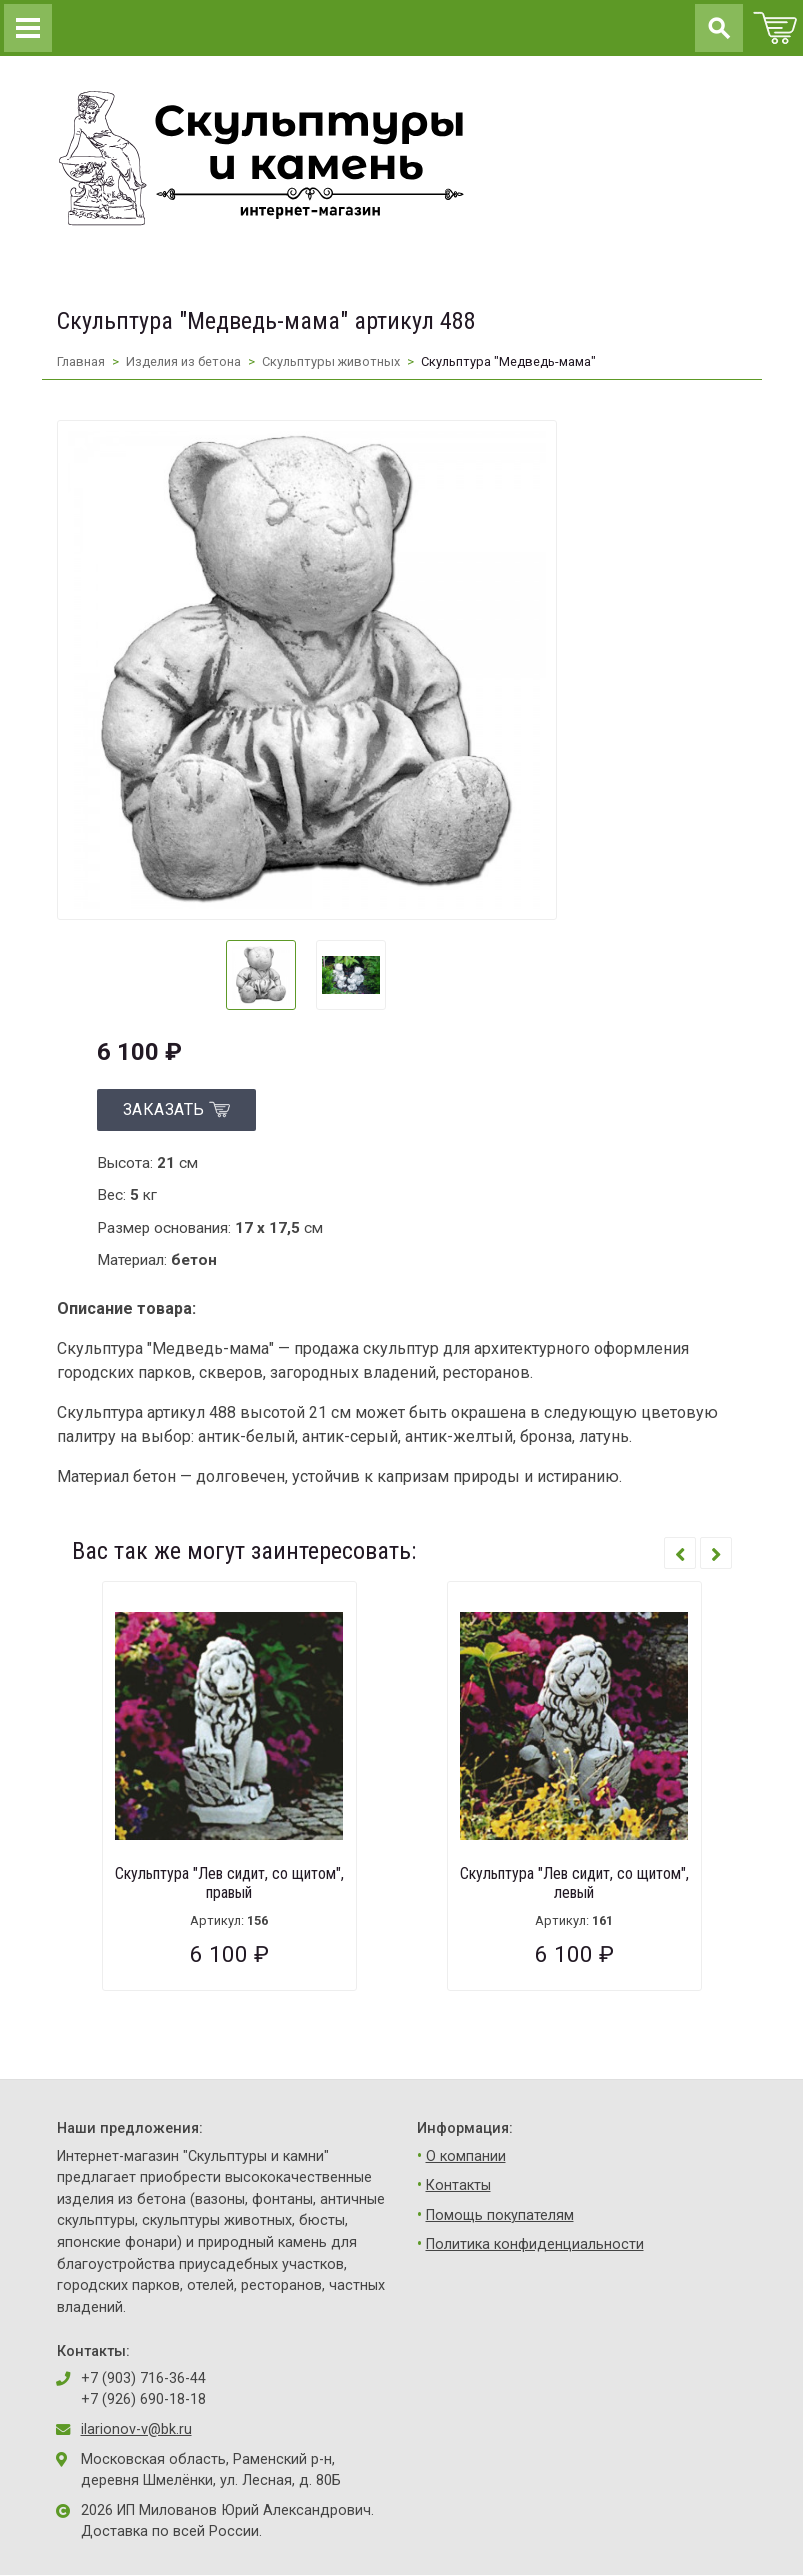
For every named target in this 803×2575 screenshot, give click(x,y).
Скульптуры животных (331, 361)
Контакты (458, 2185)
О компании (466, 2156)
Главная (81, 361)
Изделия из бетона (183, 361)
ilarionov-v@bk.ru (136, 2429)
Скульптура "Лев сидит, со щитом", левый (574, 1883)
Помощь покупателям (500, 2215)
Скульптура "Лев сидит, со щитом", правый (229, 1883)
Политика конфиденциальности (535, 2244)
